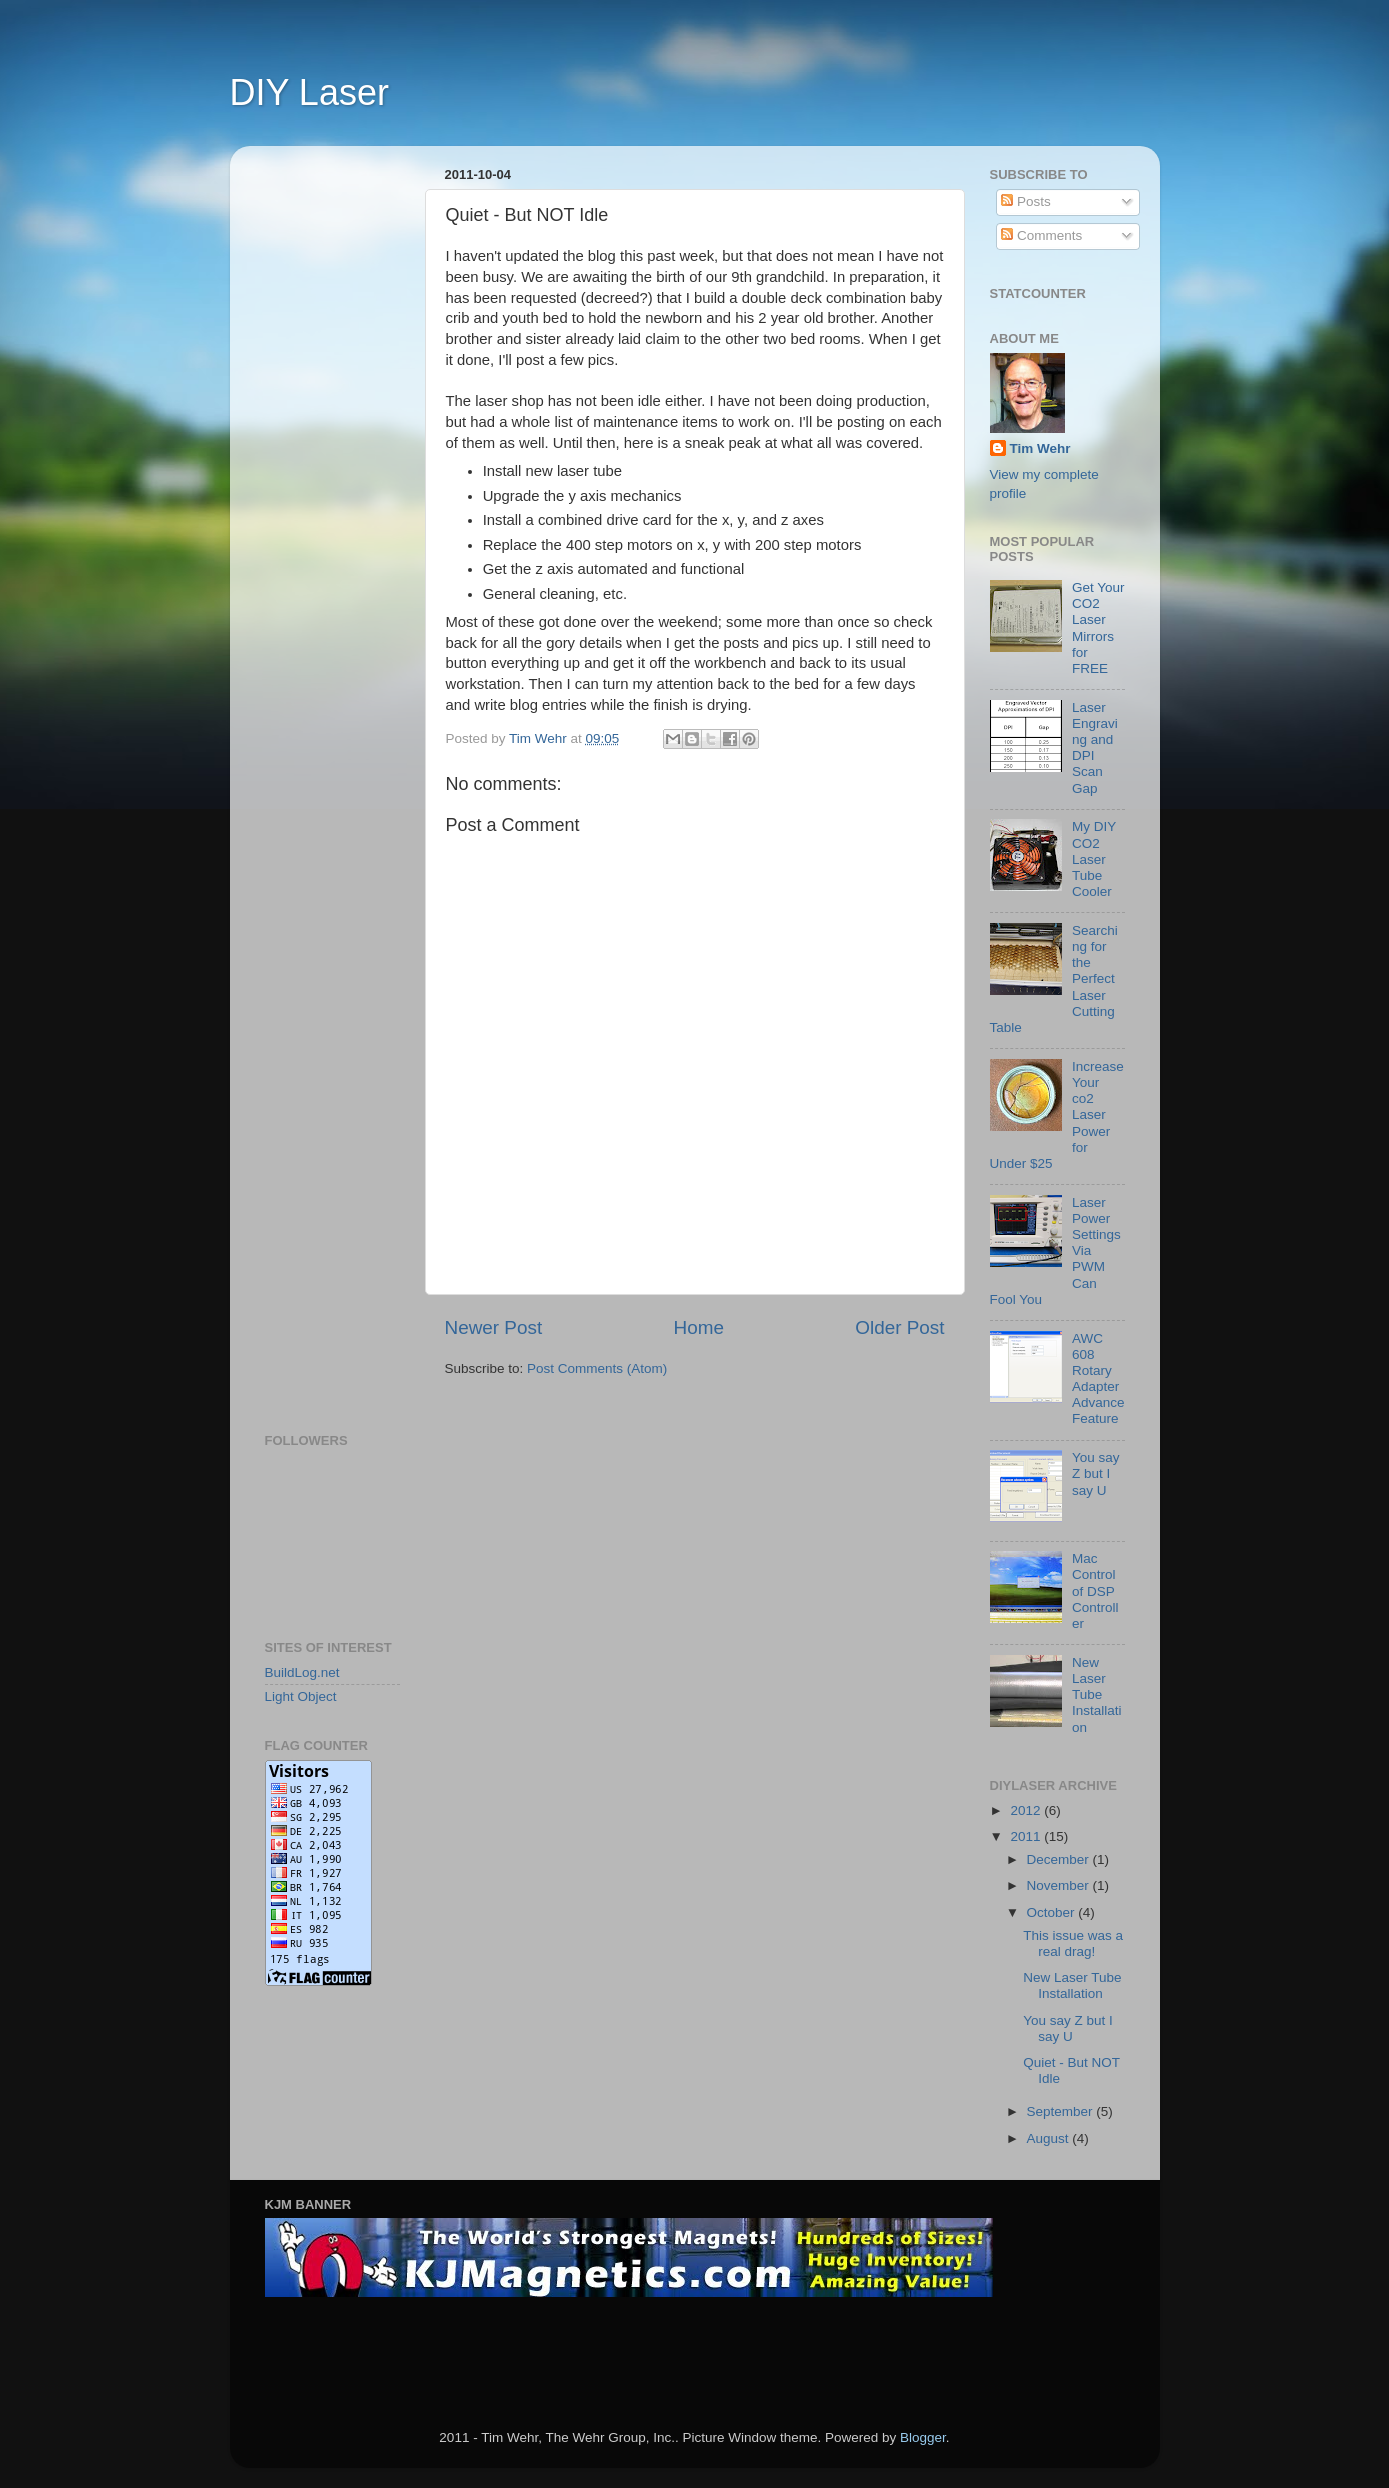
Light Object (301, 1696)
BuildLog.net (302, 1672)
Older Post (899, 1327)
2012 (1027, 1810)
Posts (1026, 201)
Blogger (923, 2437)
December (1060, 1859)
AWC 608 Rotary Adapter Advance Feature (1098, 1379)
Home (699, 1327)
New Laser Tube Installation (1097, 1695)
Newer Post (494, 1327)
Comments (1041, 235)
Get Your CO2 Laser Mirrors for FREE (1098, 628)
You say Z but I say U (1096, 1473)
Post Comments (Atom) (597, 1368)
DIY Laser (309, 92)
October (1053, 1912)
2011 (1027, 1836)
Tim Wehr (1040, 448)
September (1062, 2111)
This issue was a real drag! (1073, 1943)
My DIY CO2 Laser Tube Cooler (1094, 859)
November (1060, 1885)
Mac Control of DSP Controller (1095, 1591)
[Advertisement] (345, 461)
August (1050, 2138)
